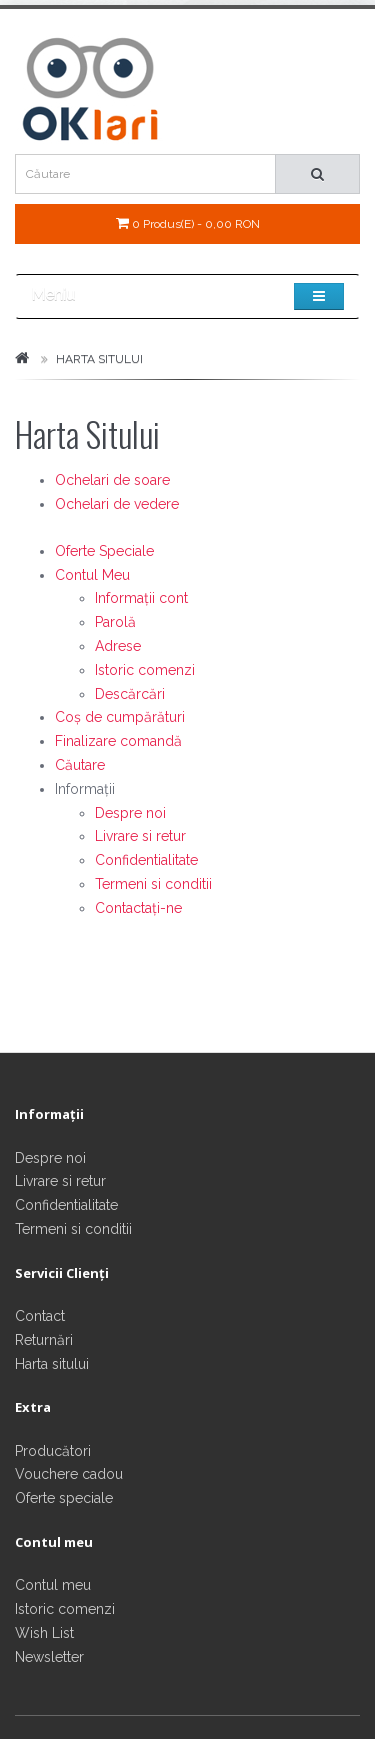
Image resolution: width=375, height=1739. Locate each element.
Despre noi (130, 813)
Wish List (44, 1633)
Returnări (44, 1340)
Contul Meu (92, 575)
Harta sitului (52, 1364)
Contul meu (53, 1585)
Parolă (115, 622)
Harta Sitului (99, 359)
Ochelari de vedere (117, 504)
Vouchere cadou (69, 1474)
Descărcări (130, 694)
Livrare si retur (140, 836)
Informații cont (141, 598)
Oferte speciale (64, 1498)
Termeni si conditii (153, 884)
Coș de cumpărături (120, 717)
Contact (40, 1316)
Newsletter (49, 1657)
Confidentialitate (146, 860)
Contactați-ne (138, 908)
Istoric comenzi (145, 670)
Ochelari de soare (112, 480)
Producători (53, 1451)
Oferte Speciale (104, 551)
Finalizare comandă (118, 741)
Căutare (80, 765)
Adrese (118, 646)
